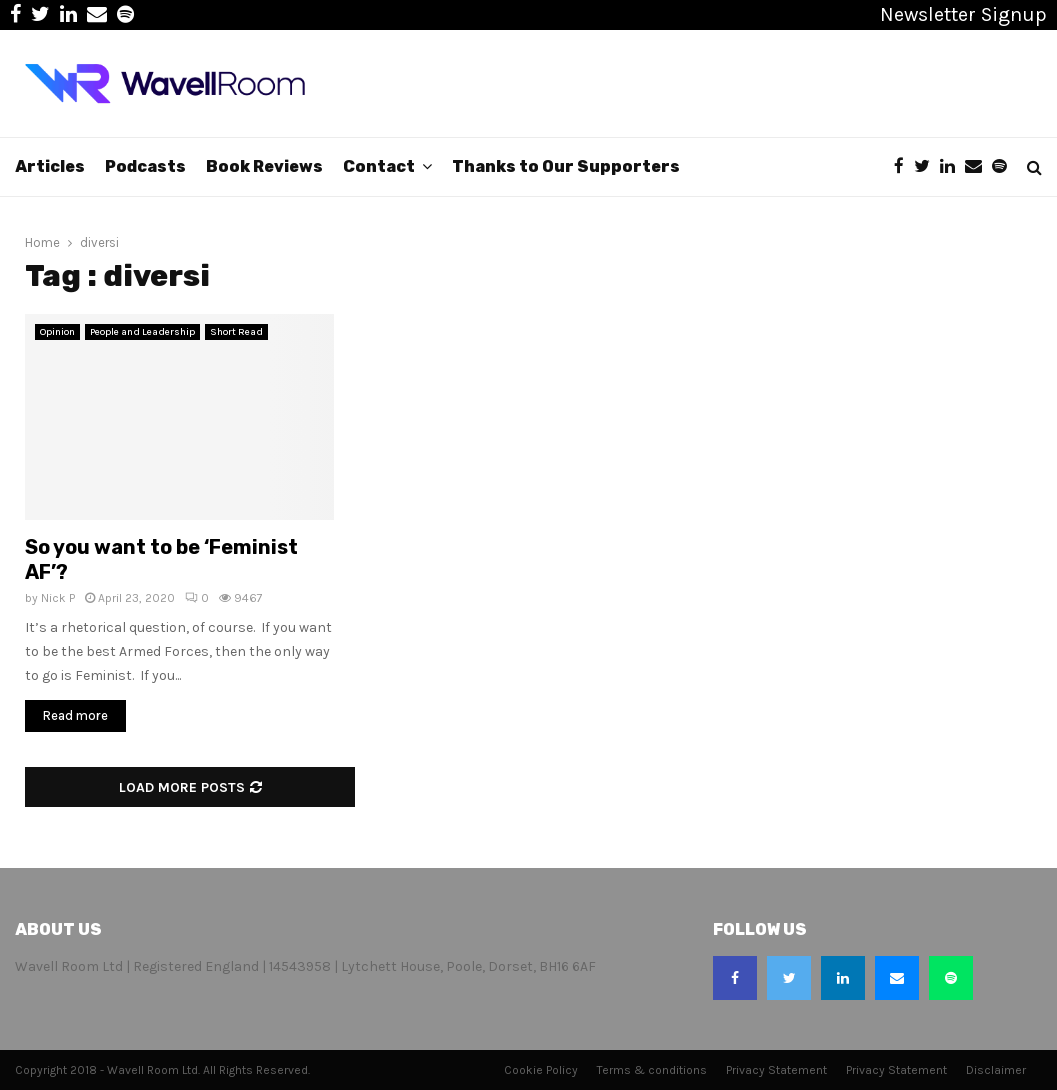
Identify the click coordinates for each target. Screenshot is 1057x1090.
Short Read (236, 332)
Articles (50, 166)
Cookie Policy (541, 1070)
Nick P (58, 598)
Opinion (57, 332)
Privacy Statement (776, 1070)
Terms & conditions (652, 1070)
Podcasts (145, 166)
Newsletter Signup (963, 14)
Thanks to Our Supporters (566, 166)
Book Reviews (264, 166)
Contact (379, 166)
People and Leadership (142, 332)
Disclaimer (996, 1070)
